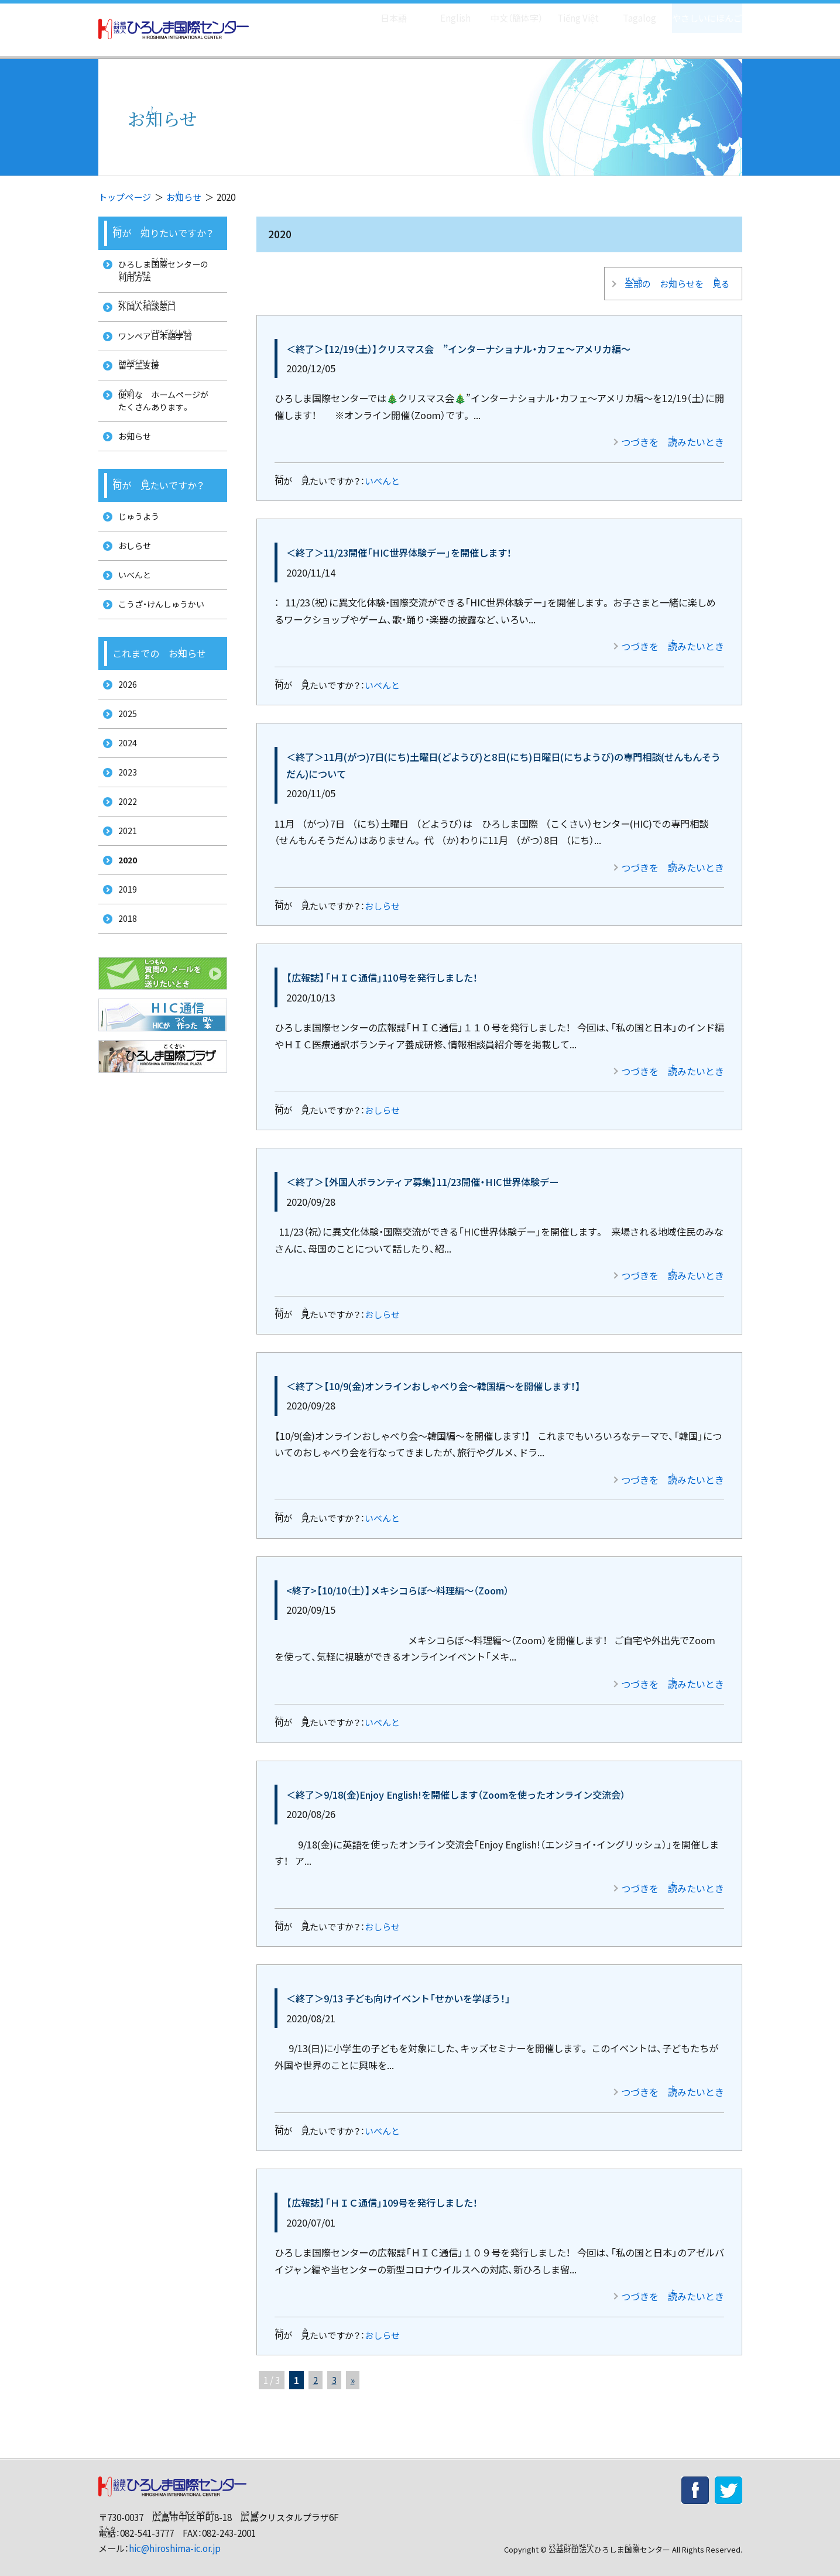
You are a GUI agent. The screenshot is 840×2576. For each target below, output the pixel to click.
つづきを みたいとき (672, 433)
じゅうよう (136, 539)
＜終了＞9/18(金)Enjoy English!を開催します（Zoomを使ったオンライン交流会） (455, 1785)
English (443, 12)
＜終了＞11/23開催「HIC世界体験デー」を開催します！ (399, 543)
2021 (123, 882)
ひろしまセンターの (167, 272)
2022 (123, 849)
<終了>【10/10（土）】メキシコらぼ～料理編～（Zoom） (397, 1581)
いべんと (382, 471)
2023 (123, 817)
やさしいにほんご (703, 12)
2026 (123, 720)
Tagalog (631, 12)
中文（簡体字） (506, 12)
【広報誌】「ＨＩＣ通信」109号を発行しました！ (382, 2193)
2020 (124, 914)
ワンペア (153, 344)
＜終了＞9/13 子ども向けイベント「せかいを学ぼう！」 (398, 1989)
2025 (123, 752)
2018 (123, 979)
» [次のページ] (353, 2371)
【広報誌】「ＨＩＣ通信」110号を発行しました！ (382, 968)
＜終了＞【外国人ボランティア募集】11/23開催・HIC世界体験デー (422, 1172)
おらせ (183, 197)
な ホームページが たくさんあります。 (167, 415)
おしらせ (382, 896)
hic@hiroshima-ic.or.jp (175, 2539)
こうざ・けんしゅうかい (160, 636)
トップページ (124, 197)
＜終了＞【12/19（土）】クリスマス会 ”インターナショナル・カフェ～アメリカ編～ (458, 339)
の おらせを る (674, 278)
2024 (123, 784)
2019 (123, 947)
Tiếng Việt (570, 12)
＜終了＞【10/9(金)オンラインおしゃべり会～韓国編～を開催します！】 (433, 1377)
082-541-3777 (147, 2523)
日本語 (381, 12)
